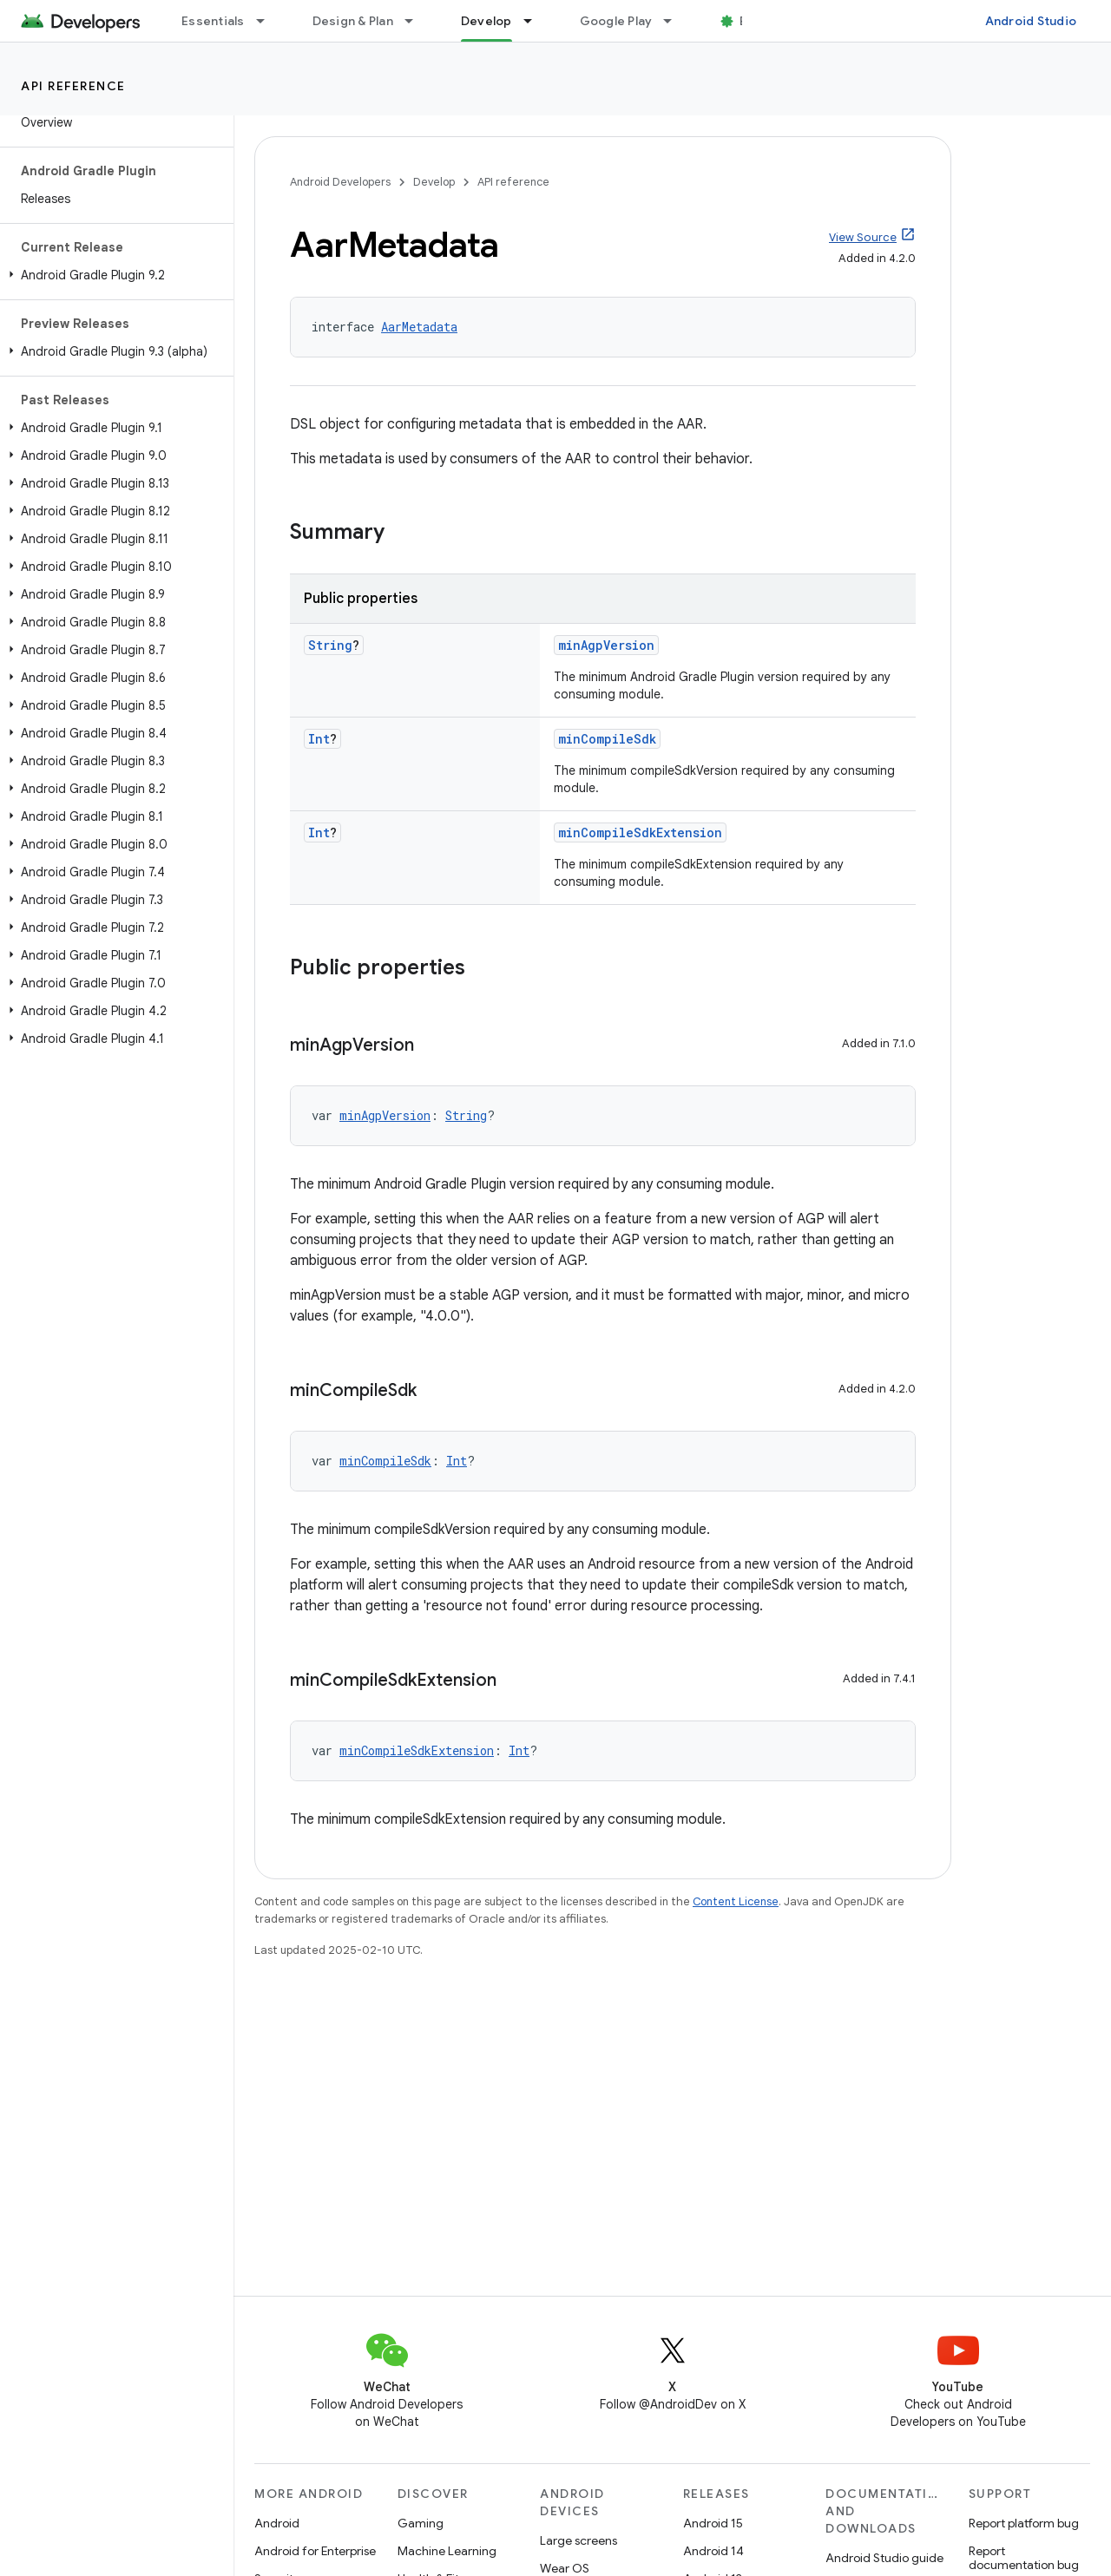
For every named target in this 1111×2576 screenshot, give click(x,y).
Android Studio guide (884, 2558)
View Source (863, 237)
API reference (73, 86)
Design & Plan (352, 21)
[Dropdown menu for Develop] (535, 21)
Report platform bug (1024, 2523)
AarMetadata (419, 326)
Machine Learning (447, 2551)
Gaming (421, 2523)
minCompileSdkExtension (640, 832)
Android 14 (713, 2551)
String (330, 645)
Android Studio (1031, 21)
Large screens (578, 2540)
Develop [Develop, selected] (486, 21)
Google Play (616, 21)
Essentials (213, 21)
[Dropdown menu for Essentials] (268, 21)
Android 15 (713, 2523)
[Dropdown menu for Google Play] (675, 21)
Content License (736, 1901)
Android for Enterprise (315, 2551)
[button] (113, 275)
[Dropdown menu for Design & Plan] (416, 21)
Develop (434, 181)
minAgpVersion (606, 645)
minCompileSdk (607, 739)
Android (276, 2523)
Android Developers (340, 181)
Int (319, 739)
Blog (753, 21)
